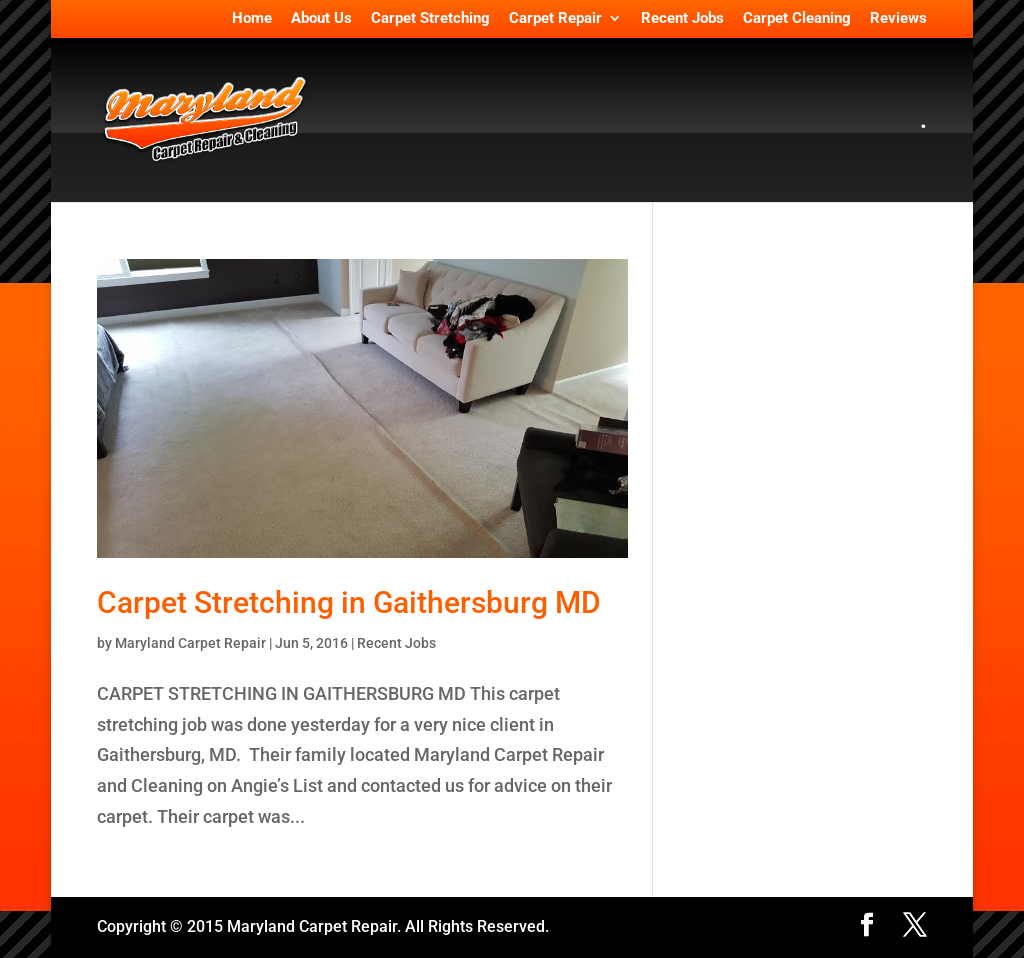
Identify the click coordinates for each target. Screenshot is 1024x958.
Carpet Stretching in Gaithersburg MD (349, 602)
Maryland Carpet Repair (190, 643)
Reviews (898, 19)
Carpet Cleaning (797, 19)
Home (252, 19)
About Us (321, 19)
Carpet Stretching (430, 19)
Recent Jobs (682, 19)
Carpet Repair (555, 19)
